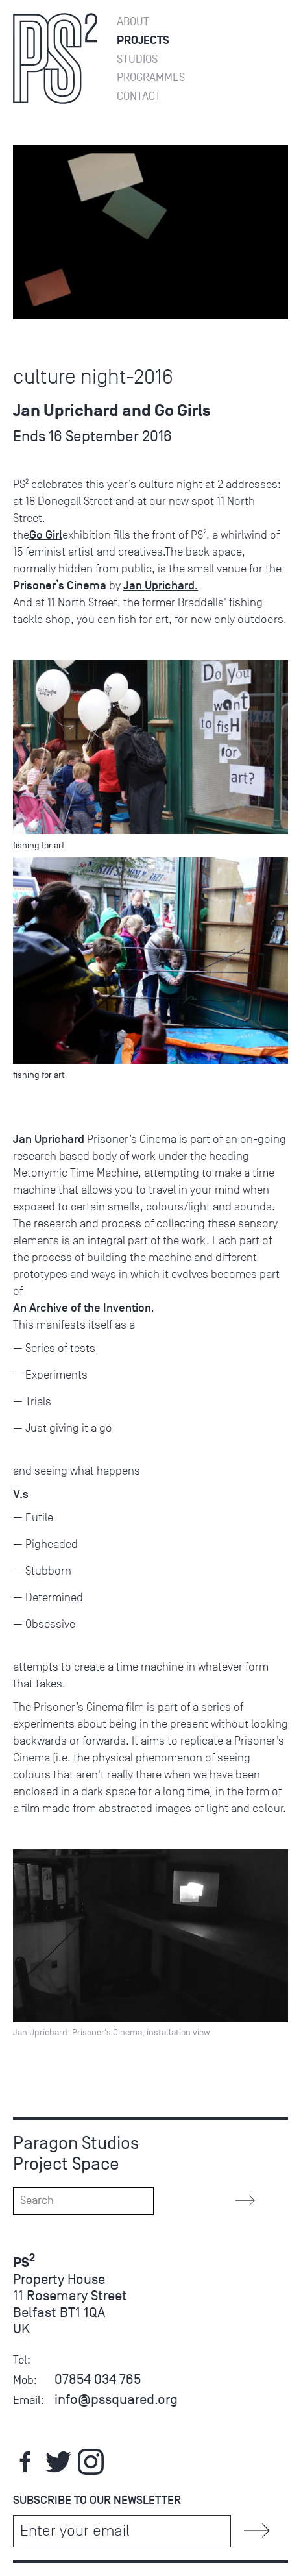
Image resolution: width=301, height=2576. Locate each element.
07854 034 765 (97, 2379)
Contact (139, 96)
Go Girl (45, 535)
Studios (137, 59)
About (133, 22)
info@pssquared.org (116, 2399)
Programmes (151, 77)
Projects (143, 40)
